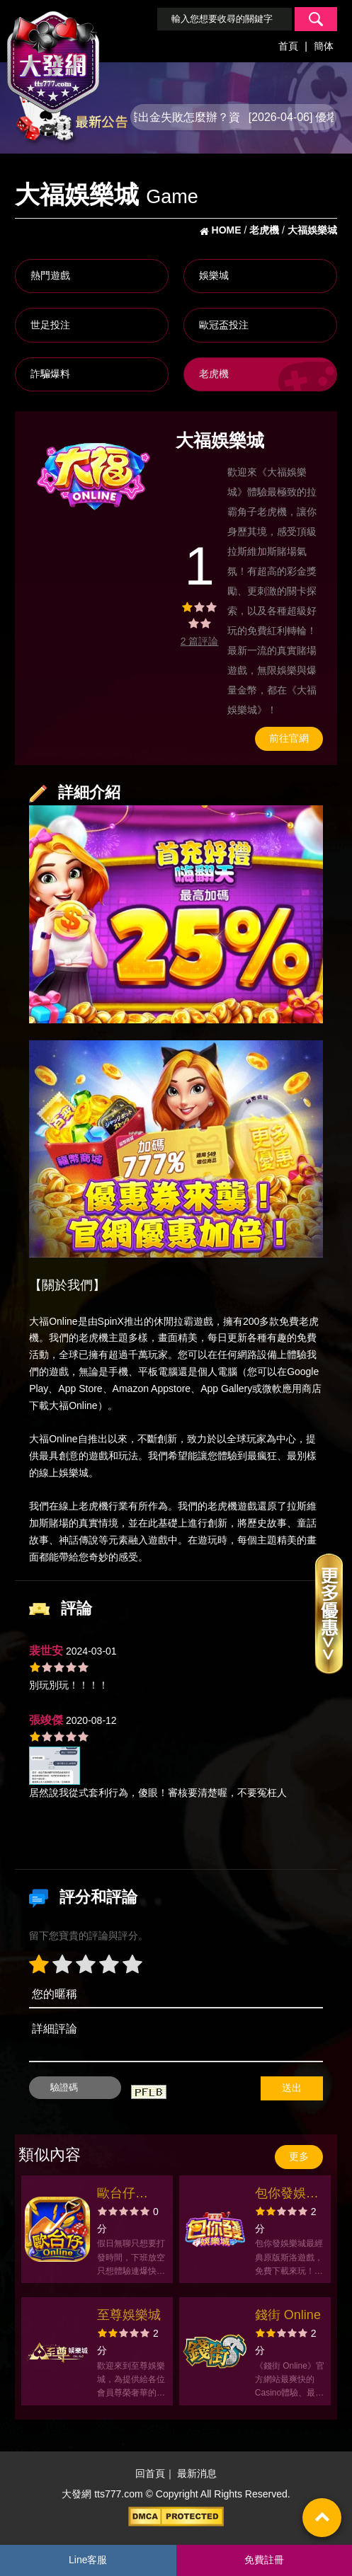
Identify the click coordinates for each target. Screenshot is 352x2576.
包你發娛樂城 (287, 2195)
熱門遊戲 (50, 275)
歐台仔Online (116, 2195)
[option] (95, 474)
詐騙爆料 (50, 373)
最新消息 (197, 2473)
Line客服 (88, 2559)
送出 (292, 2087)
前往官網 (289, 738)
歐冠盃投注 (224, 324)
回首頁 (150, 2473)
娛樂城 (214, 275)
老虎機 (214, 373)
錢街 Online (288, 2315)
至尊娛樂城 (129, 2315)
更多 (299, 2156)
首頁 (288, 46)
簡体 (324, 46)
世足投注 (50, 324)
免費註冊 (264, 2559)
